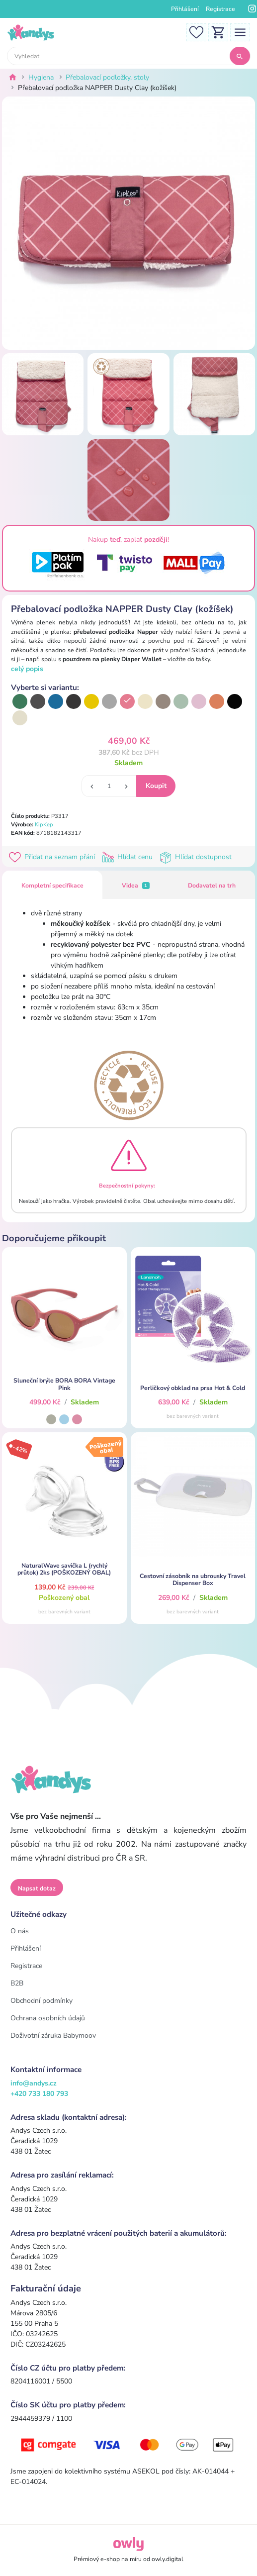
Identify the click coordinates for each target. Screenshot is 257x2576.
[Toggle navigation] (240, 31)
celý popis (27, 669)
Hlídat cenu (129, 857)
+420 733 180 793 (39, 2093)
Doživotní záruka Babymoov (53, 2035)
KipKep (44, 824)
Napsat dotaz (37, 1888)
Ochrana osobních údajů (47, 2018)
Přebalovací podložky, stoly (107, 77)
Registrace (220, 9)
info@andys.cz (33, 2083)
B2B (16, 1983)
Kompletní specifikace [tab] (52, 886)
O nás (19, 1931)
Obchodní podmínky (41, 2000)
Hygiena (41, 77)
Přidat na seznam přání (54, 857)
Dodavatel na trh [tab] (212, 886)
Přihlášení (185, 9)
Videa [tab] (136, 886)
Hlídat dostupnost (197, 857)
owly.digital (167, 2559)
